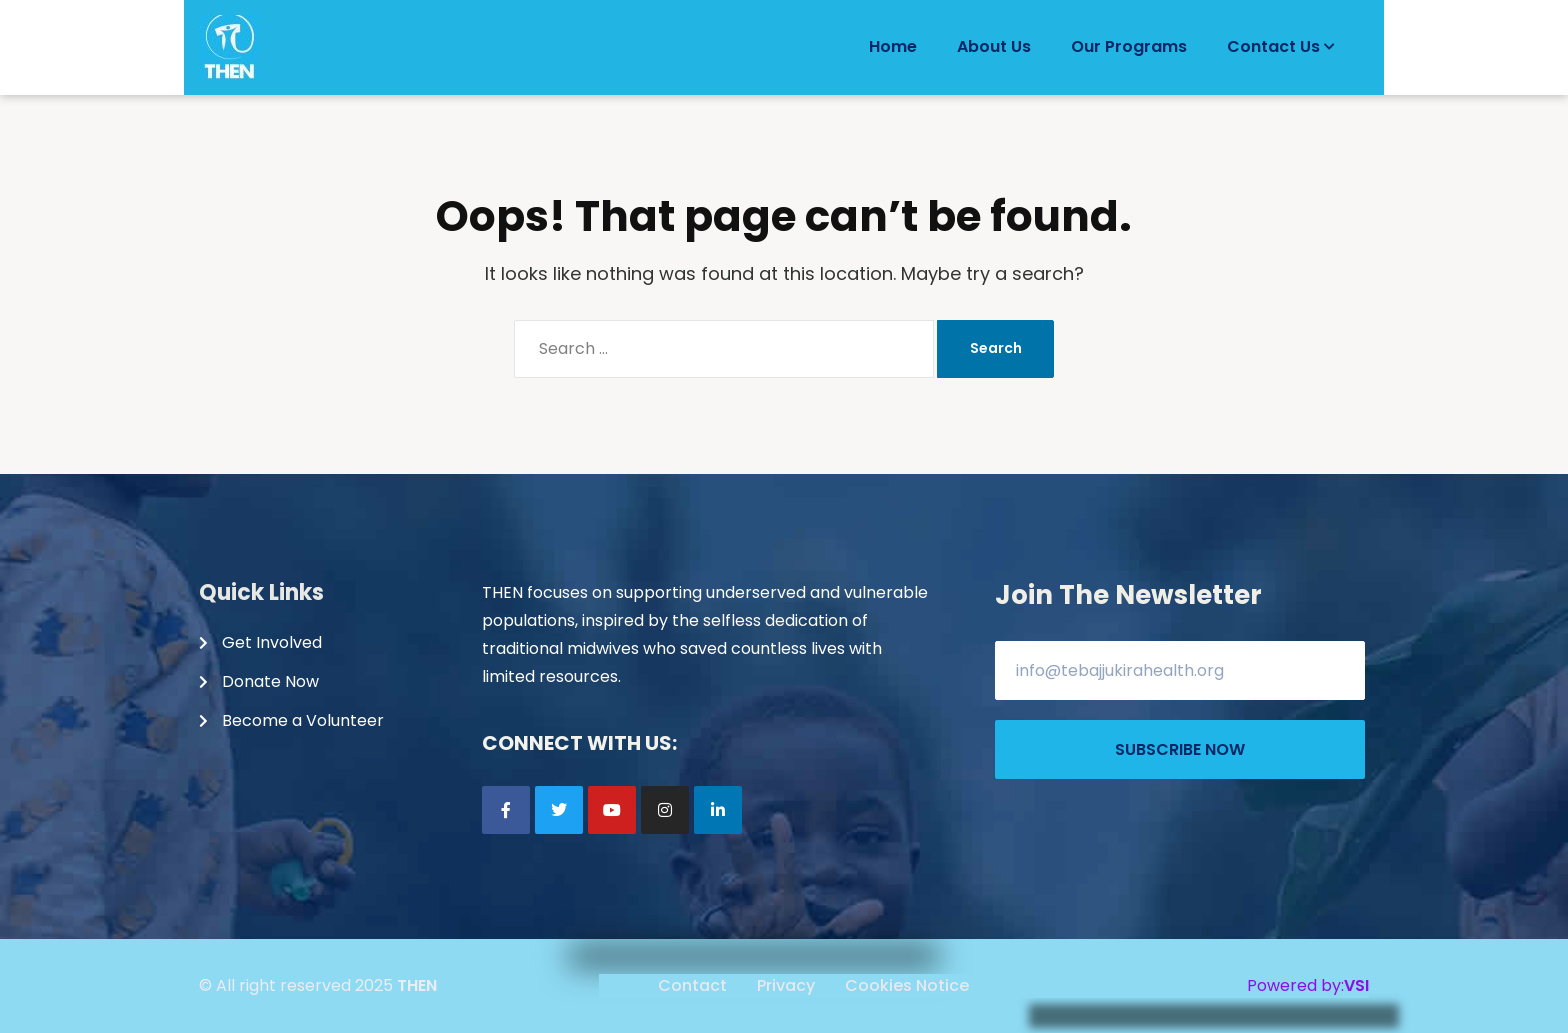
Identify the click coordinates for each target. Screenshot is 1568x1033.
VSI (1356, 985)
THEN (417, 985)
